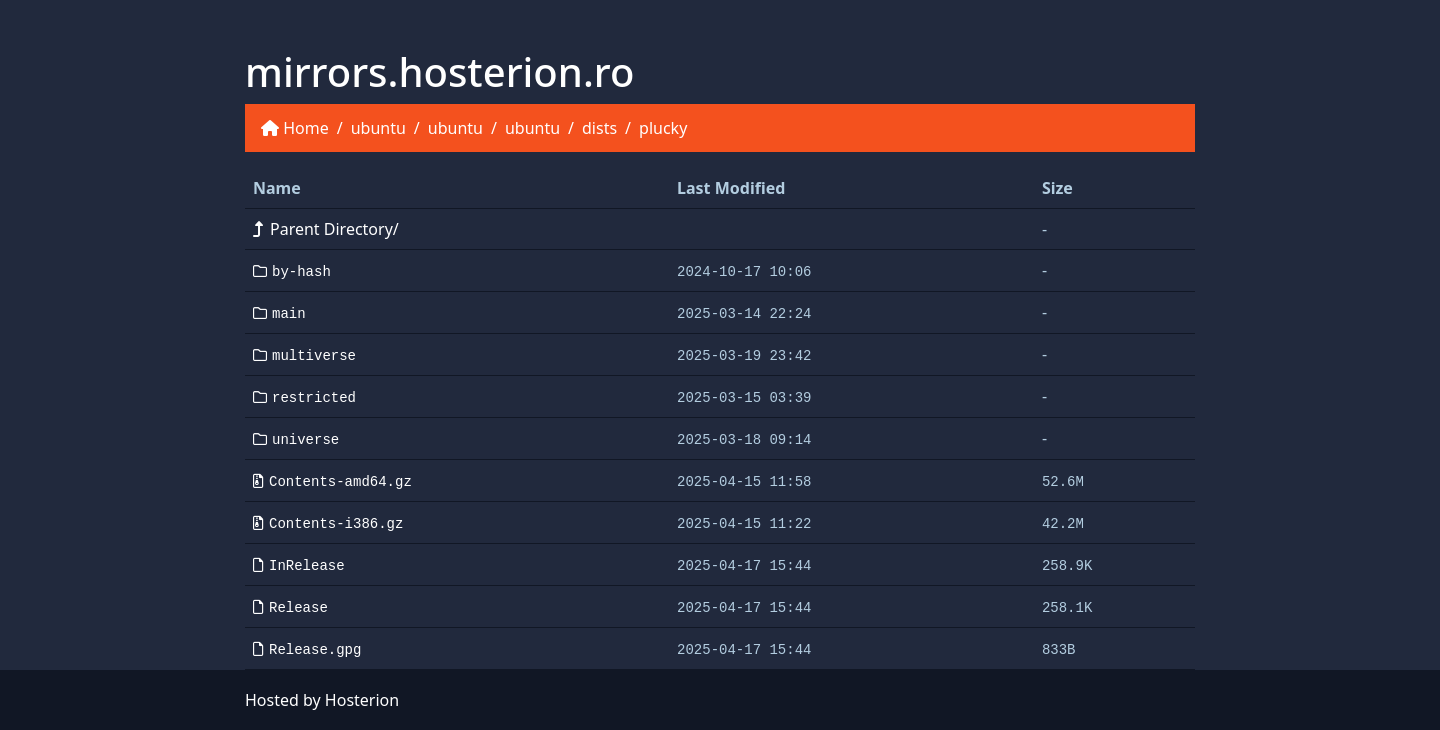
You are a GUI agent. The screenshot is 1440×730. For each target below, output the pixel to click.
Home (306, 128)
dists (599, 128)
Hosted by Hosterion (322, 700)
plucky (663, 128)
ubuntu (378, 128)
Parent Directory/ (326, 229)
